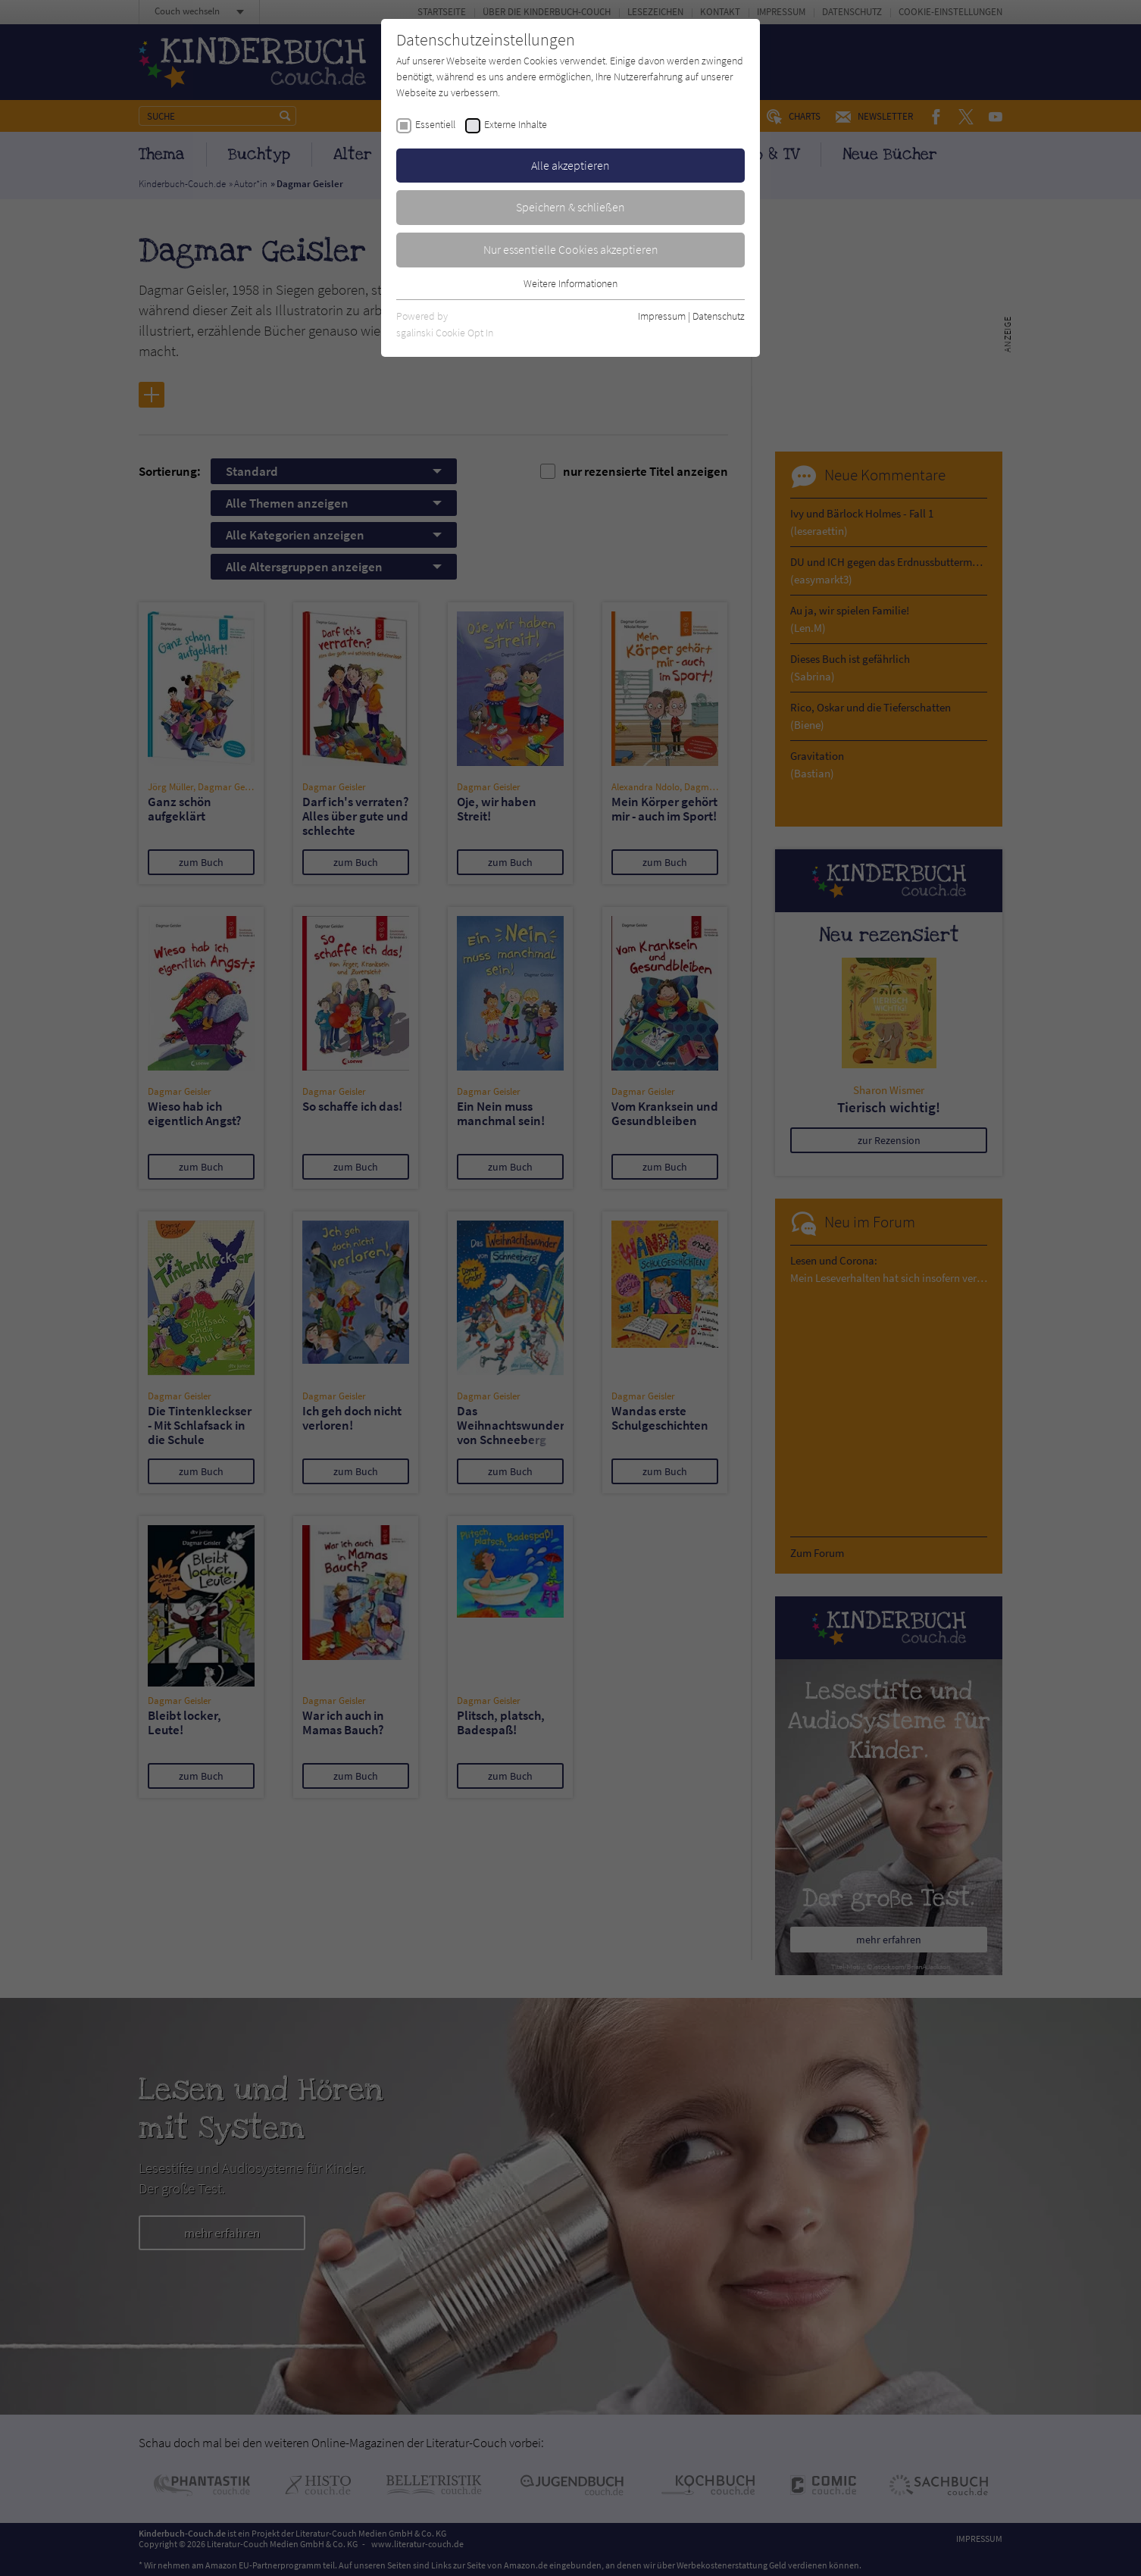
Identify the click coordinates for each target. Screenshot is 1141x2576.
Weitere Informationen (570, 283)
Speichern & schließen (570, 206)
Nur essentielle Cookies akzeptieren (570, 249)
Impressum (662, 316)
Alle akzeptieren (570, 165)
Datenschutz (718, 316)
